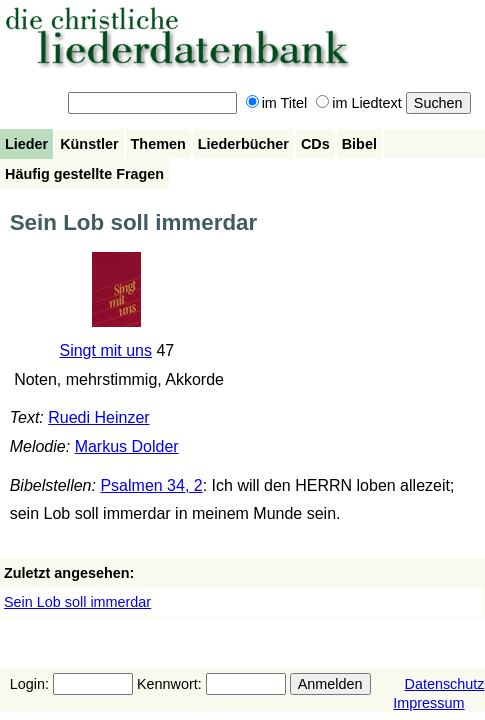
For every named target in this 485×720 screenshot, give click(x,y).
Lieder (26, 144)
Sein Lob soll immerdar (77, 602)
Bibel (359, 144)
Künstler (89, 144)
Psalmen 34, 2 (151, 485)
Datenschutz (445, 684)
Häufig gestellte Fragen (84, 174)
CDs (315, 144)
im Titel (277, 103)
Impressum (428, 703)
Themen (158, 144)
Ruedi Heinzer (98, 417)
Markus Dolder (127, 446)
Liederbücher (243, 144)
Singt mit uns (105, 350)
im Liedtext (359, 103)
